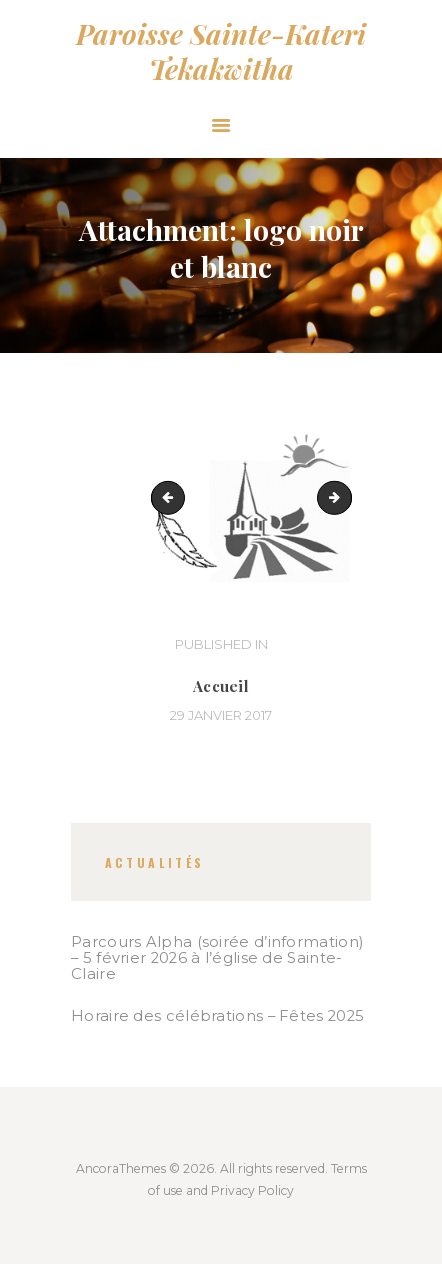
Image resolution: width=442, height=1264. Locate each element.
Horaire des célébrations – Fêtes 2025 (217, 1016)
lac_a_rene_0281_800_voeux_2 (345, 497)
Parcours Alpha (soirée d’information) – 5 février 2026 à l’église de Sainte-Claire (217, 958)
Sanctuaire (172, 497)
